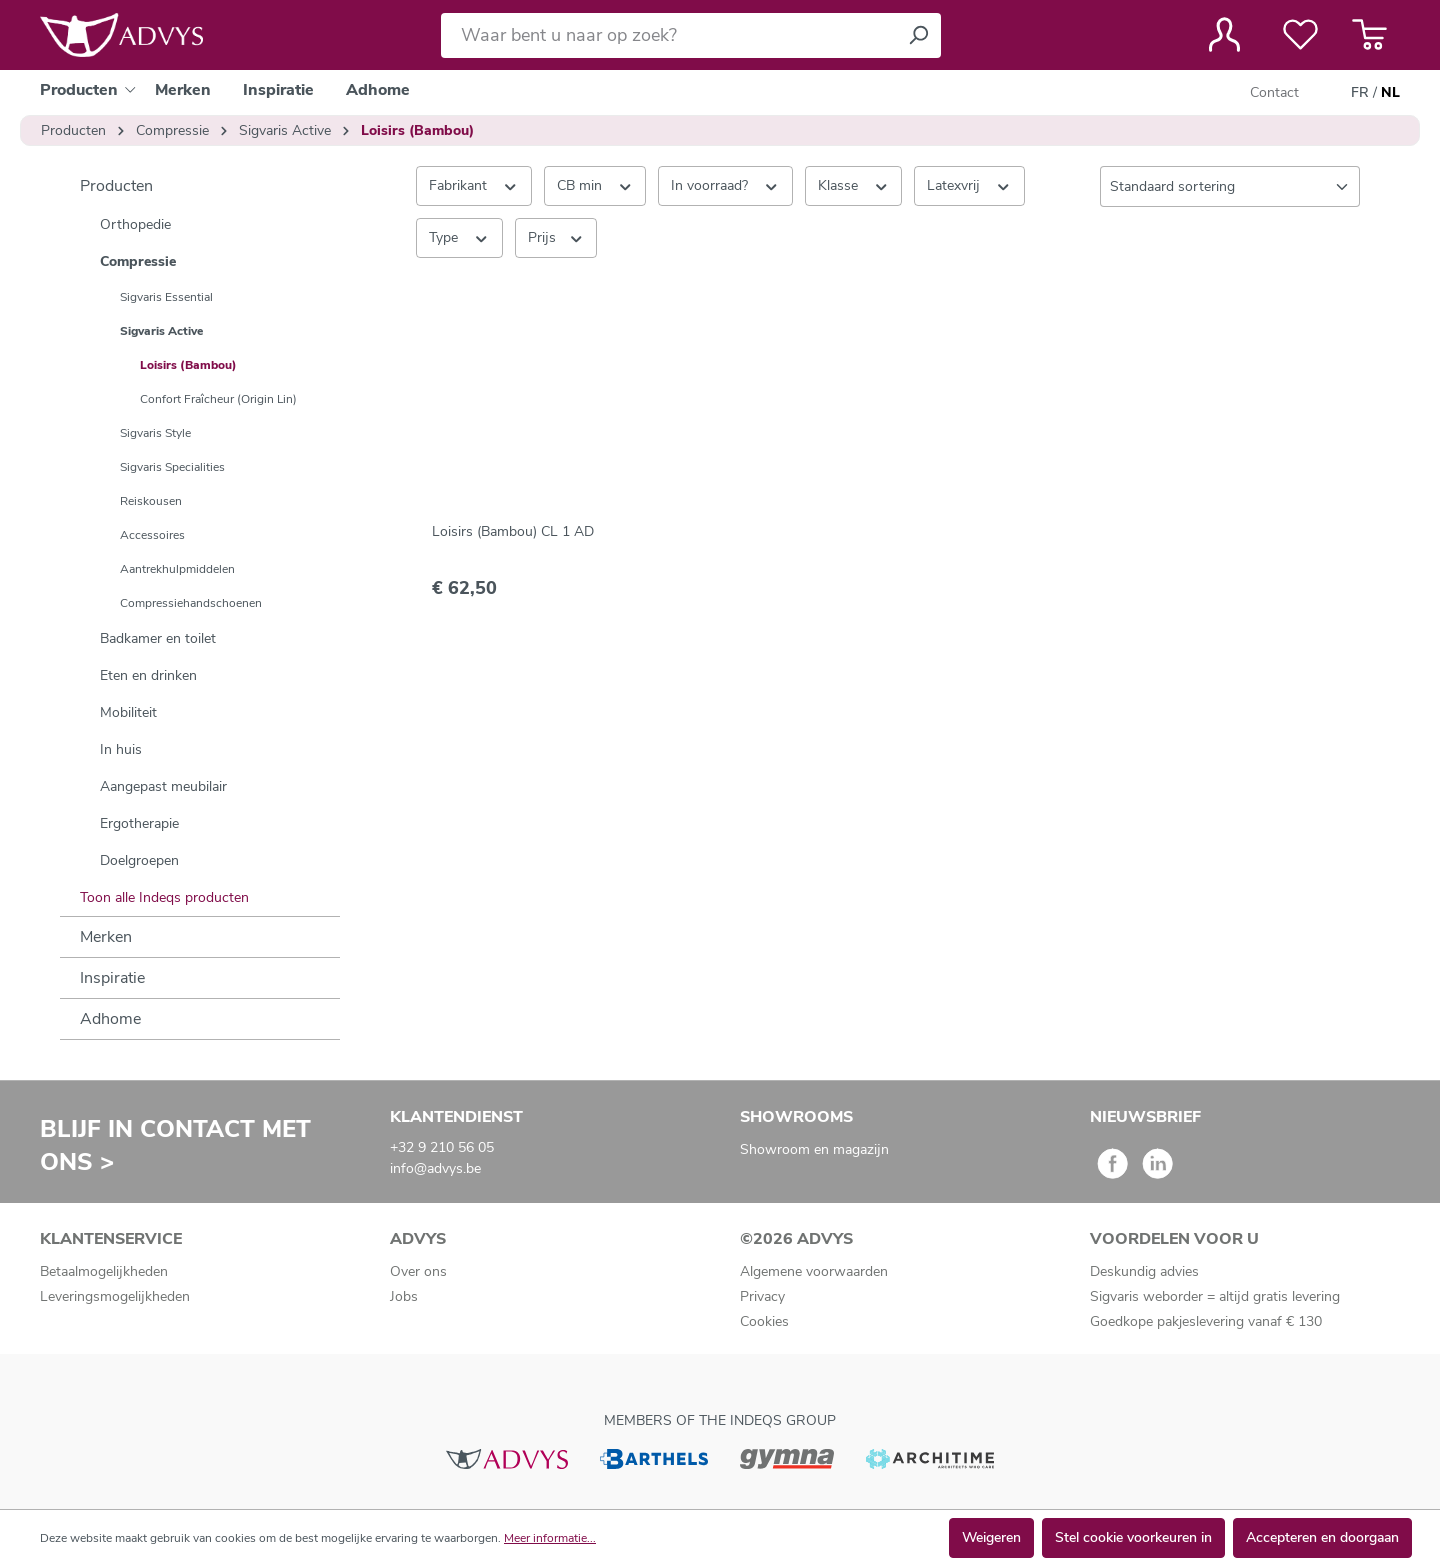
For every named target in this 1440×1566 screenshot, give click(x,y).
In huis (121, 749)
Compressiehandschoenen (191, 603)
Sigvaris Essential (166, 297)
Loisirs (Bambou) (188, 365)
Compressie (138, 261)
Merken (106, 937)
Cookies (764, 1321)
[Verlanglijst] (1300, 35)
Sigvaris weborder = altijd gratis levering (1215, 1296)
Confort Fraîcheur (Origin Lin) (218, 399)
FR (1360, 93)
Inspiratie (112, 978)
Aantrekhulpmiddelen (177, 569)
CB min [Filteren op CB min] (595, 185)
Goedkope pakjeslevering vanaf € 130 (1206, 1321)
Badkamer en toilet (158, 638)
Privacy (762, 1296)
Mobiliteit (128, 712)
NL (1390, 93)
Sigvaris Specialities (172, 467)
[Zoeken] (918, 35)
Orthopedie (135, 224)
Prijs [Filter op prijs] (556, 237)
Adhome (110, 1019)
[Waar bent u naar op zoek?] (668, 35)
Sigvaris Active (161, 331)
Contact (1274, 92)
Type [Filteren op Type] (459, 237)
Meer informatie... (550, 1538)
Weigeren (991, 1537)
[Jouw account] (1224, 35)
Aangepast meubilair (163, 786)
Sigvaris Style (155, 433)
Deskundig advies (1144, 1271)
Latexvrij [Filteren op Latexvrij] (969, 185)
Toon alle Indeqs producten (164, 897)
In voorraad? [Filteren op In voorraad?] (725, 185)
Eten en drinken (148, 675)
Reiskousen (151, 501)
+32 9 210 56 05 (442, 1147)
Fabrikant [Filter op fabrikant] (474, 185)
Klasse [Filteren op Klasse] (854, 185)
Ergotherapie (139, 823)
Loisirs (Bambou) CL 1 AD (513, 531)
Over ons (418, 1271)
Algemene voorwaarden (814, 1271)
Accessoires (152, 535)
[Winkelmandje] (1369, 35)
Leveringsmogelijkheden (115, 1296)
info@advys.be (435, 1168)
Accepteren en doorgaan (1322, 1537)
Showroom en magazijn (814, 1149)
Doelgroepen (139, 860)
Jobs (404, 1296)
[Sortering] (1230, 186)
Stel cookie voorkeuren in (1133, 1537)
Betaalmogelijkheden (104, 1271)
